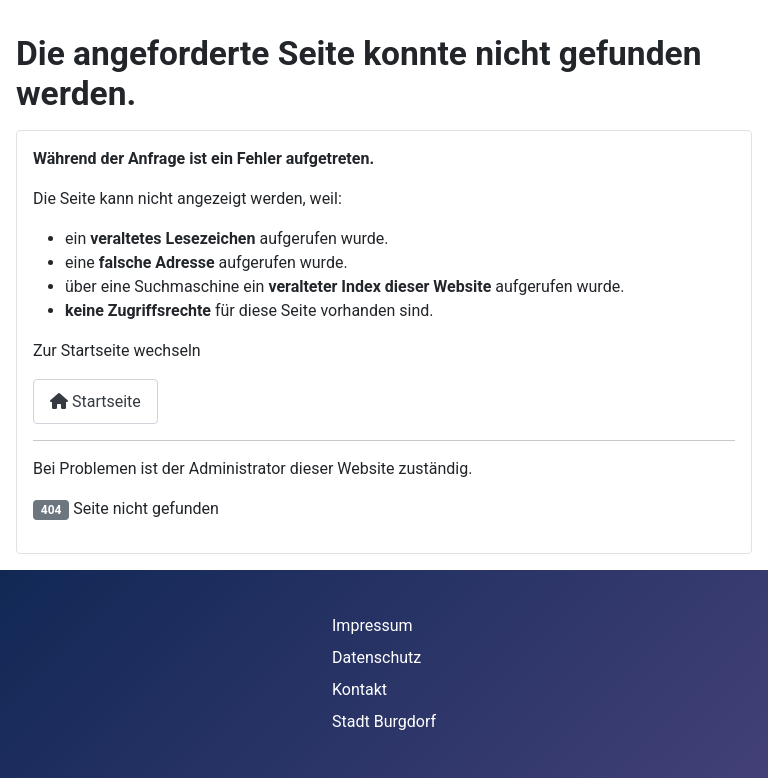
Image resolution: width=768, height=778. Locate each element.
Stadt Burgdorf (384, 721)
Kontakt (359, 689)
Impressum (372, 625)
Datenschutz (376, 657)
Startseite (95, 401)
